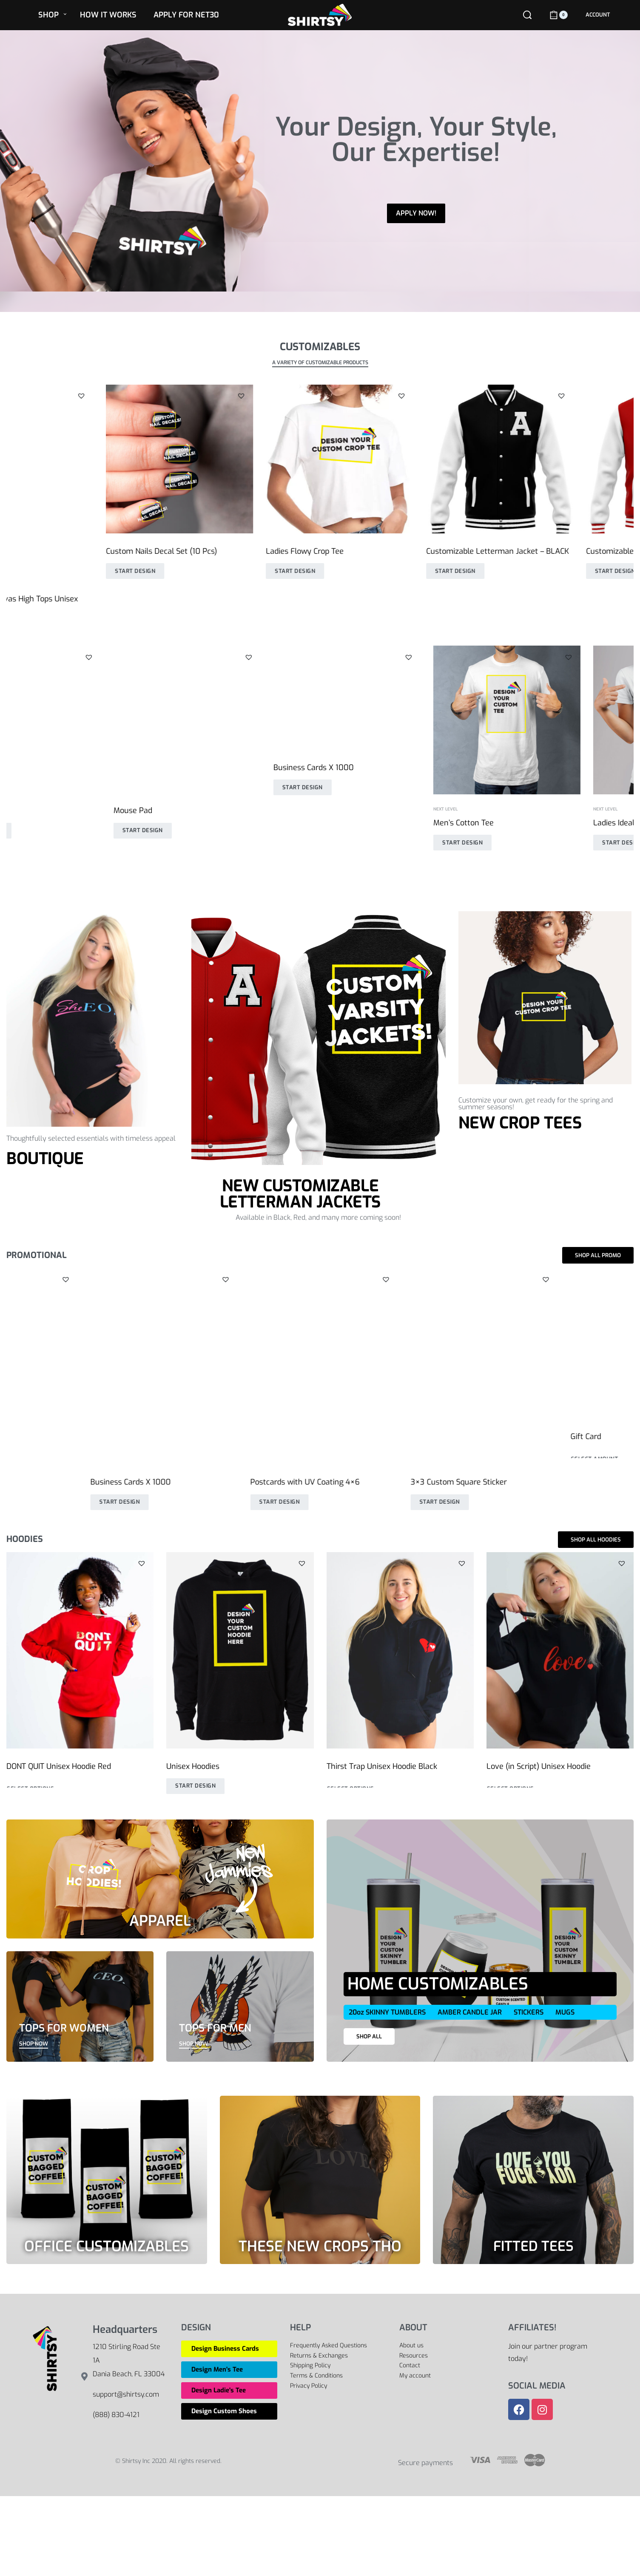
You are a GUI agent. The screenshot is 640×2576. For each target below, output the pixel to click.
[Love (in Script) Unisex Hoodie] (560, 1650)
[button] (141, 396)
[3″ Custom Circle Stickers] (80, 1342)
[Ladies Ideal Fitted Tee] (239, 720)
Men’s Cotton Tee (36, 823)
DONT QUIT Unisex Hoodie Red (58, 1766)
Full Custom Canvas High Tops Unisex (392, 1434)
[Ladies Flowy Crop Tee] (239, 459)
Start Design (35, 571)
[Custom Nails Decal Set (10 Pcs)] (80, 459)
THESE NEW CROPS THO (320, 2246)
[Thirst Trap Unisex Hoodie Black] (400, 1650)
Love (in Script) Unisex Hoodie (538, 1766)
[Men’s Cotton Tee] (80, 720)
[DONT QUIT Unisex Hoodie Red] (80, 1650)
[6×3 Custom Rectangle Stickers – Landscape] (560, 1342)
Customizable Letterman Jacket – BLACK (398, 551)
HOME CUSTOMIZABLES (437, 1984)
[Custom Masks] (560, 720)
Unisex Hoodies (353, 812)
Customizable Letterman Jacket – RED (553, 551)
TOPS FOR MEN (215, 2028)
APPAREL (160, 1920)
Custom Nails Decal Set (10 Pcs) (61, 551)
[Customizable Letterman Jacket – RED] (560, 459)
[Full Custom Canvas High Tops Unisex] (400, 1342)
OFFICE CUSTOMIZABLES (106, 2246)
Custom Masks (512, 812)
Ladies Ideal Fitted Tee (205, 823)
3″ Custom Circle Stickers (50, 1434)
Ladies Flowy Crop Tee (205, 551)
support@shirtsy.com (126, 2394)
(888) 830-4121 (116, 2414)
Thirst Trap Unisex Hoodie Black (382, 1766)
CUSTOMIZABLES (320, 347)
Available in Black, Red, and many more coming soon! (318, 1217)
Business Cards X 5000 (207, 1434)
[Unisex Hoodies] (400, 720)
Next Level (18, 809)
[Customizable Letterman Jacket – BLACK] (400, 459)
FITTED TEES (533, 2246)
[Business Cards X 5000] (239, 1342)
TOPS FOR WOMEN (64, 2028)
